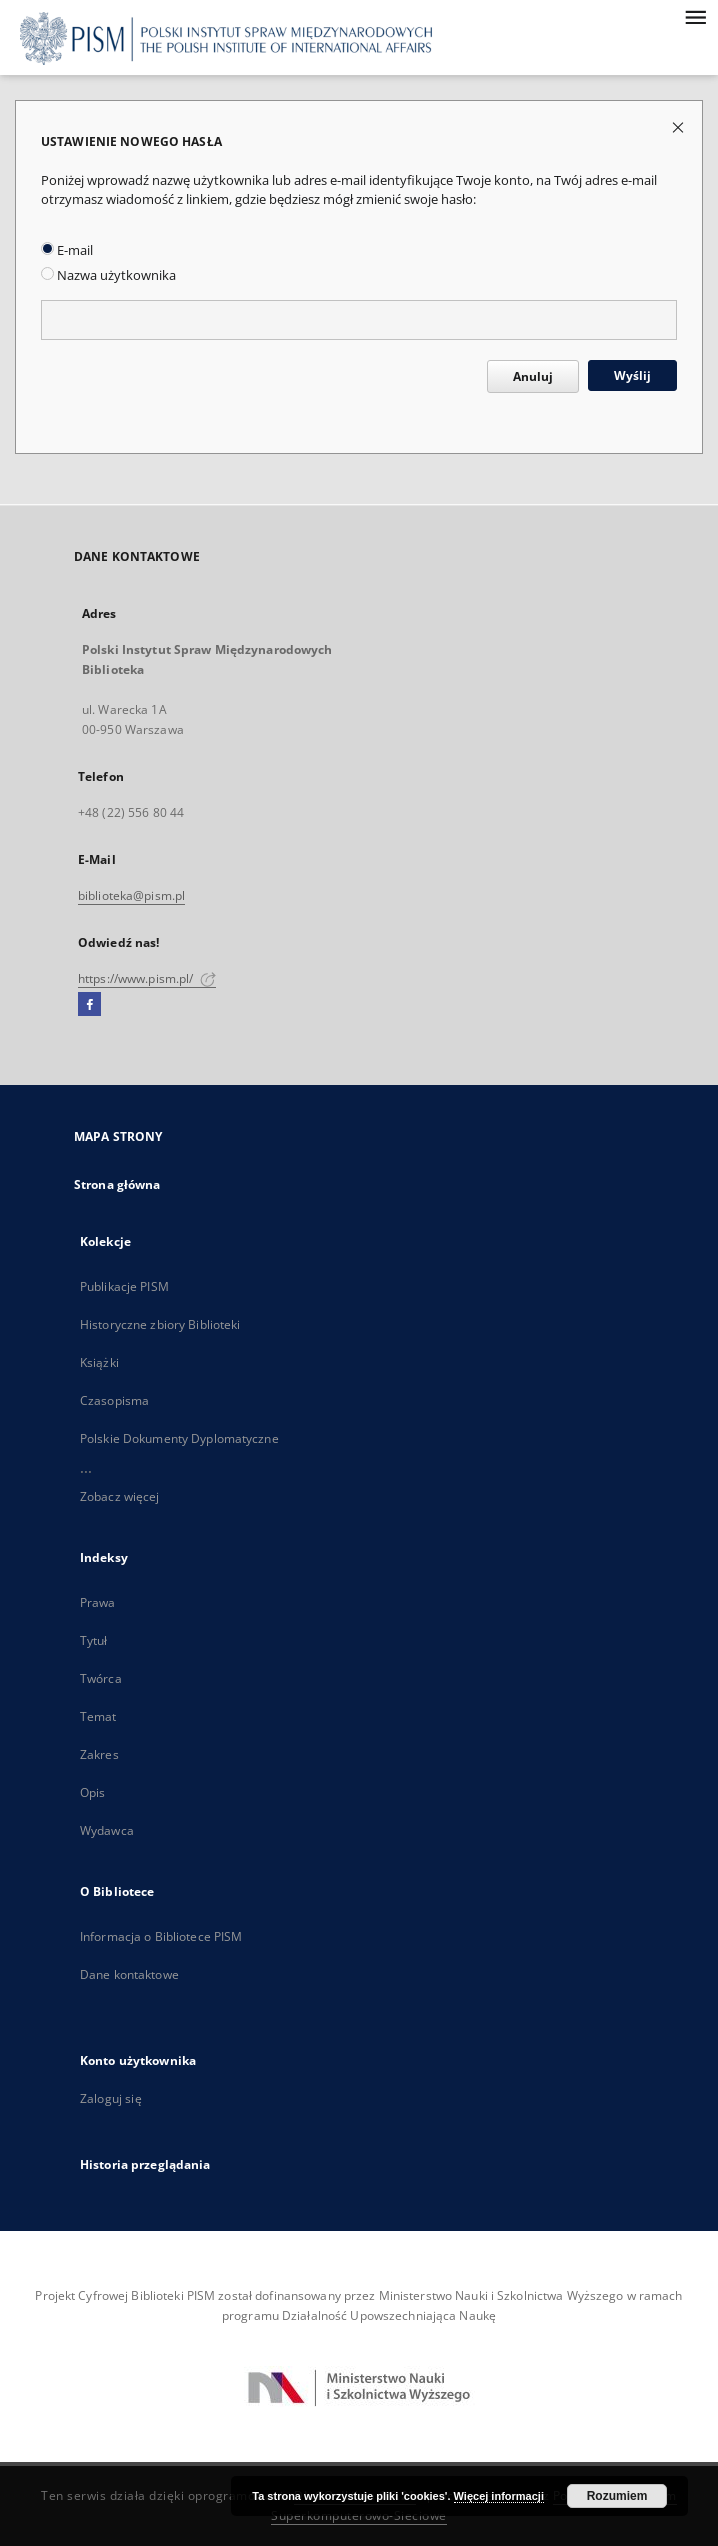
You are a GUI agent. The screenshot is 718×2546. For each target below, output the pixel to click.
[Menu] (695, 16)
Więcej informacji (499, 2496)
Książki (99, 1362)
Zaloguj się (111, 2098)
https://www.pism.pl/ (147, 978)
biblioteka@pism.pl (131, 895)
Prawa (98, 1602)
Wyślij (632, 375)
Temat (98, 1716)
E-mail (67, 250)
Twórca (101, 1678)
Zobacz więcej (120, 1496)
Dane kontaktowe (129, 1974)
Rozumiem (617, 2496)
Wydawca (107, 1830)
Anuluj (533, 376)
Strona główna (117, 1184)
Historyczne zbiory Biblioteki (160, 1324)
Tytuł (94, 1640)
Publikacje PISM (124, 1286)
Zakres (99, 1754)
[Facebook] (89, 1005)
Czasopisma (114, 1400)
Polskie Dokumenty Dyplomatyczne (179, 1438)
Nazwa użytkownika (108, 275)
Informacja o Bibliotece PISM (161, 1936)
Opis (92, 1792)
